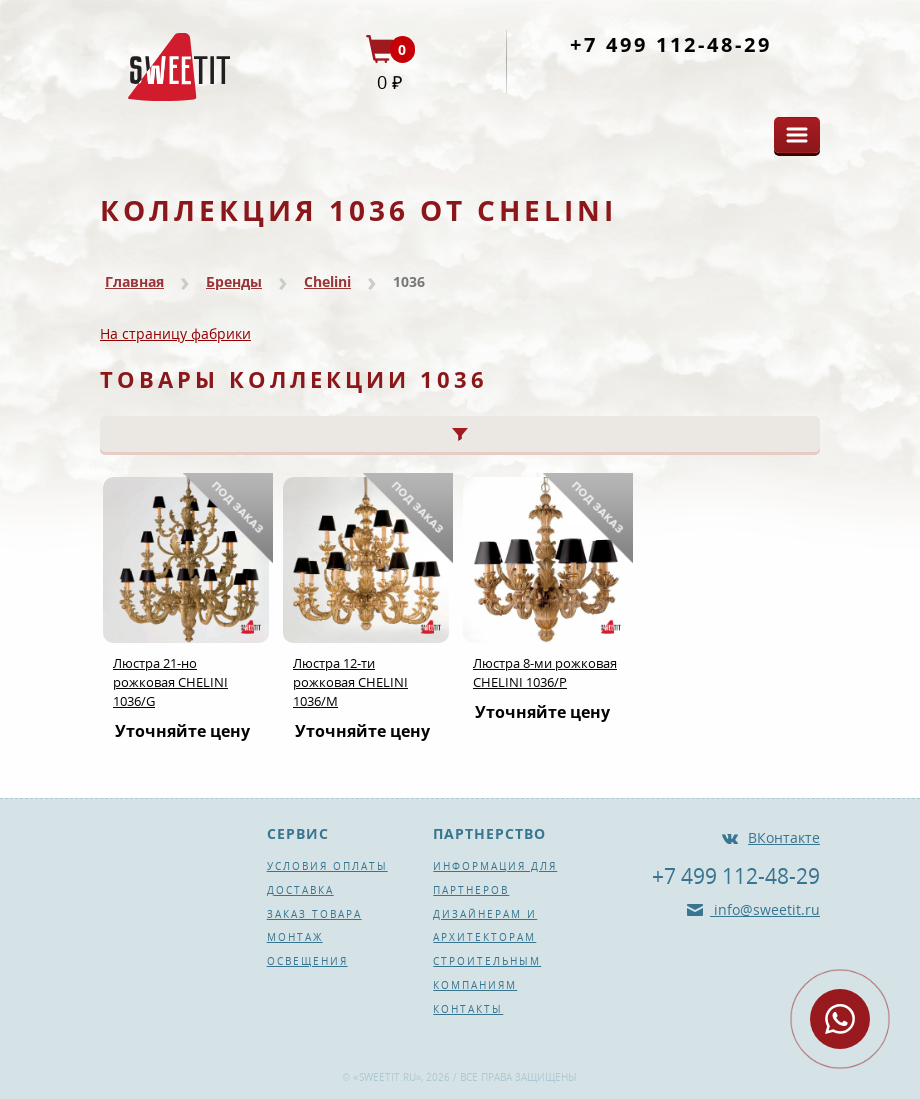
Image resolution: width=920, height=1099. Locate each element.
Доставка (300, 890)
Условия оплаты (327, 866)
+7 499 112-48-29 (671, 44)
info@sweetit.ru (765, 909)
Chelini (327, 281)
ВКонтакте (784, 837)
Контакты (468, 1009)
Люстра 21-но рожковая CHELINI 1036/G (170, 682)
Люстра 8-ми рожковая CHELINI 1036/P (545, 672)
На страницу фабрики (175, 333)
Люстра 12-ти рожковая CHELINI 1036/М (350, 682)
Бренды (234, 281)
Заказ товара (314, 914)
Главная (134, 281)
